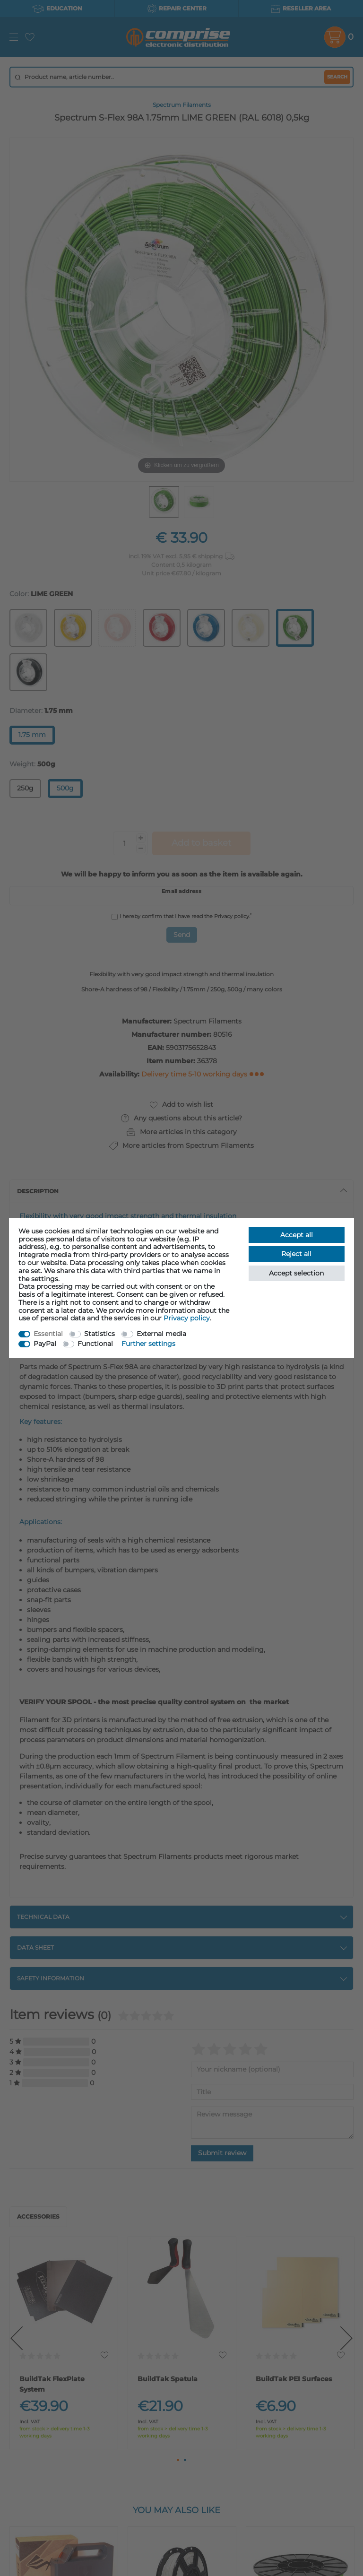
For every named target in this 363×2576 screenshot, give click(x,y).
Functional (95, 1343)
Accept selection (296, 1273)
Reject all (296, 1253)
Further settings (148, 1343)
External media (161, 1333)
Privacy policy (187, 1318)
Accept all (296, 1235)
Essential (48, 1333)
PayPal (45, 1343)
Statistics (99, 1333)
